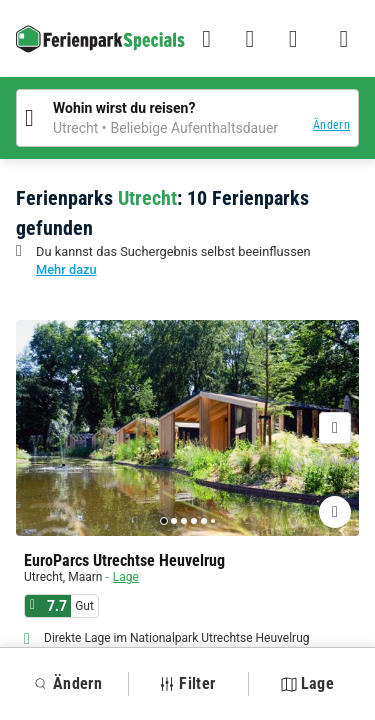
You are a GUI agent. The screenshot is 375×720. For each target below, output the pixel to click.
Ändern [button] (331, 125)
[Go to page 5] (204, 521)
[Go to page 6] (213, 521)
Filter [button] (187, 683)
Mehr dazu (66, 269)
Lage (126, 577)
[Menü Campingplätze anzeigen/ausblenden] (344, 39)
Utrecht (43, 577)
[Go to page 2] (174, 521)
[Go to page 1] (164, 521)
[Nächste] (335, 428)
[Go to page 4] (194, 521)
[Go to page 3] (184, 521)
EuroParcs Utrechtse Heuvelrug (124, 561)
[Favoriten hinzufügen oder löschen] (335, 512)
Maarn (85, 577)
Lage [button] (307, 683)
